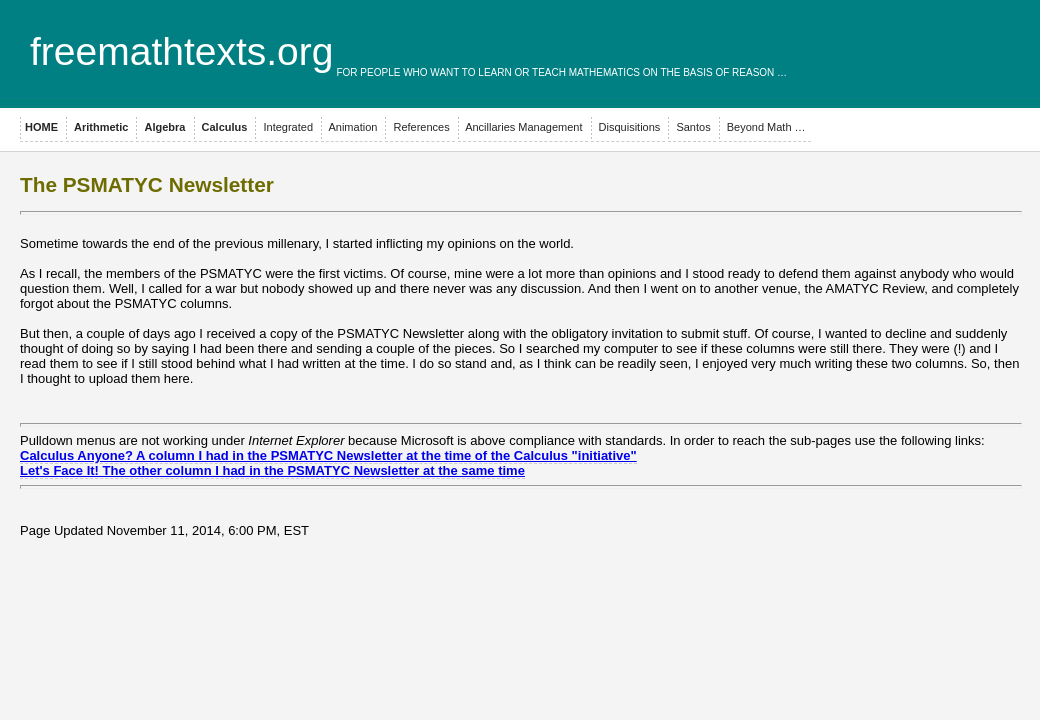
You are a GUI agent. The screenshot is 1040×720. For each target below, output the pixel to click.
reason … (759, 72)
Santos (691, 127)
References (419, 127)
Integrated (286, 127)
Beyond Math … (765, 127)
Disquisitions (628, 127)
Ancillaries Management (523, 127)
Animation (351, 127)
